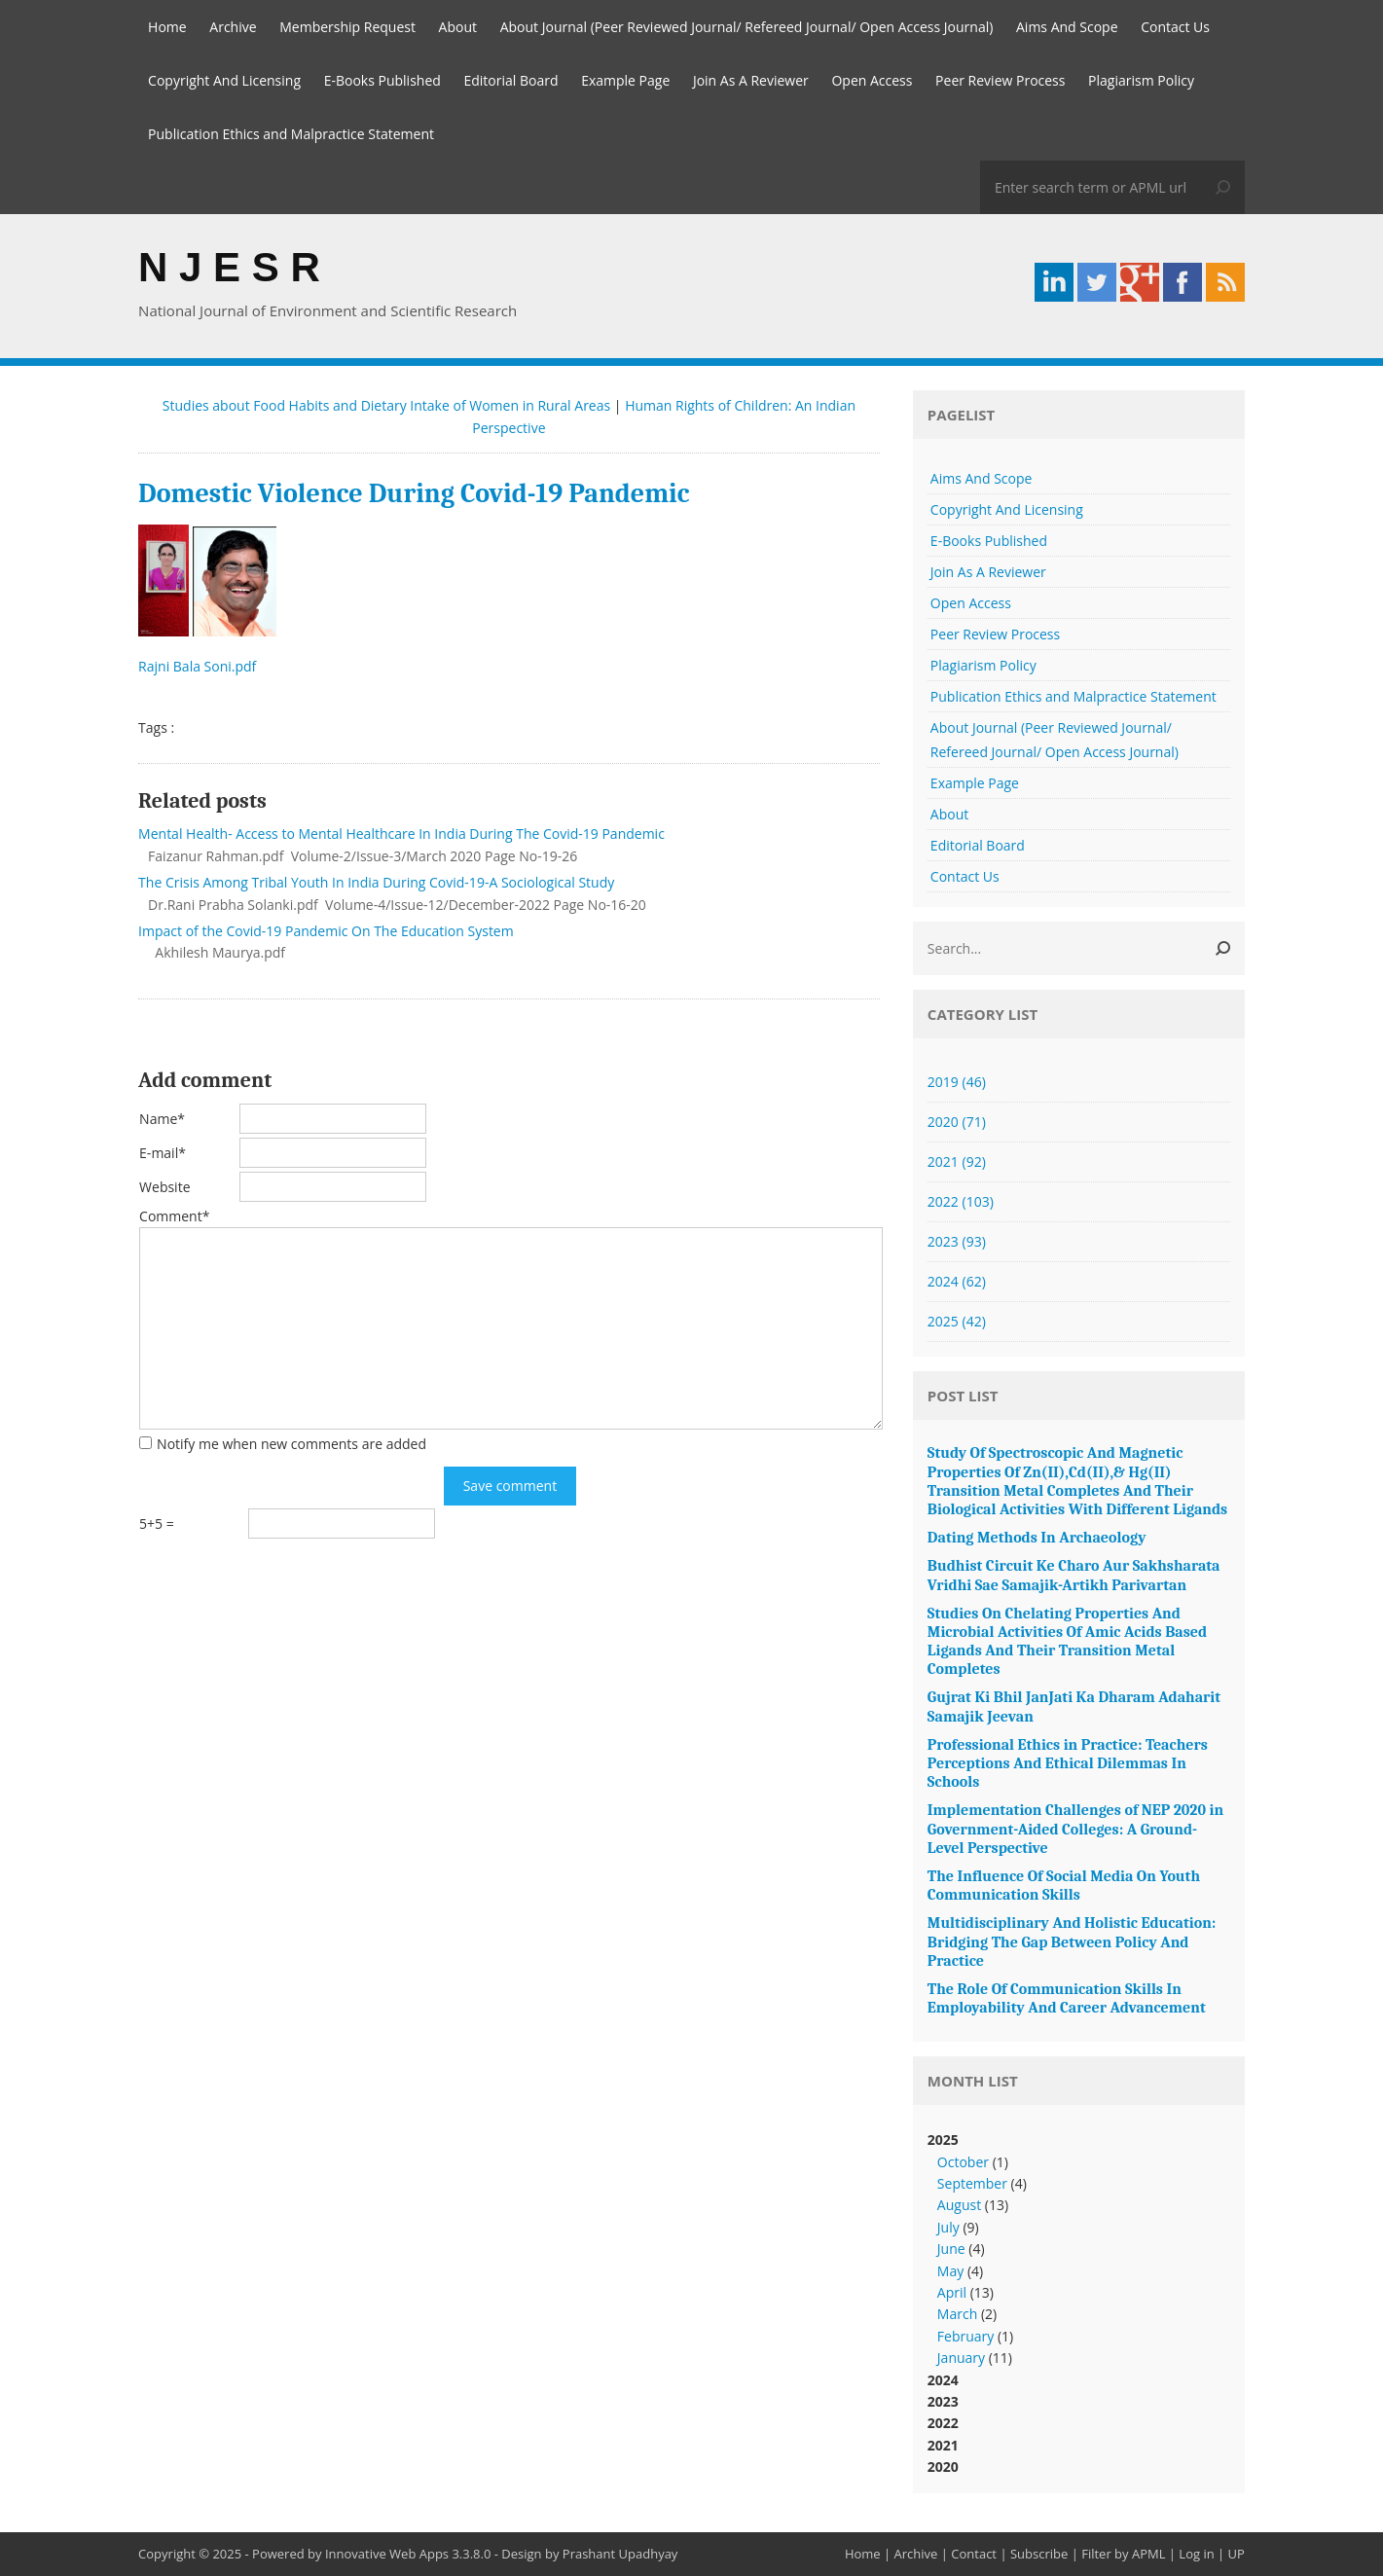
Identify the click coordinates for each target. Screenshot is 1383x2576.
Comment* (174, 1216)
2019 (957, 1081)
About (458, 27)
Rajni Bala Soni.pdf (199, 666)
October (963, 2162)
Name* (162, 1118)
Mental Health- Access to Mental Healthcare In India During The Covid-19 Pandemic (401, 833)
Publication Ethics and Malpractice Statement (291, 134)
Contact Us (1175, 27)
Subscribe (1039, 2553)
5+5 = (156, 1523)
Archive (232, 27)
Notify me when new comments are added (291, 1443)
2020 (957, 1121)
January (961, 2357)
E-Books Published (382, 80)
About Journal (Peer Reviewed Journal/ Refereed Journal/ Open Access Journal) (747, 27)
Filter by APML (1123, 2553)
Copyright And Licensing (224, 80)
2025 (957, 1321)
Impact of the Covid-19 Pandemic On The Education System (326, 931)
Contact (974, 2553)
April (951, 2292)
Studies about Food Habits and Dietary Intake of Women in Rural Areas (386, 405)
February (965, 2336)
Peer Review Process (1000, 80)
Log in (1196, 2553)
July (948, 2227)
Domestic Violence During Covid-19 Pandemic (413, 493)
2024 (957, 1281)
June (951, 2248)
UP (1236, 2553)
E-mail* (162, 1152)
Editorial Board (510, 80)
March (957, 2313)
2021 (957, 1161)
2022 (961, 1201)
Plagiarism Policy (1141, 80)
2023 (957, 1241)
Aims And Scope (1067, 27)
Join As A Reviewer (751, 80)
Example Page (625, 80)
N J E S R (229, 267)
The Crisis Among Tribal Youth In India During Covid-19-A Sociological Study (376, 882)
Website (164, 1187)
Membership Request (347, 27)
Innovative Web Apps (387, 2553)
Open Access (871, 80)
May (950, 2271)
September (972, 2183)
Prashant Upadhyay (620, 2553)
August (959, 2204)
